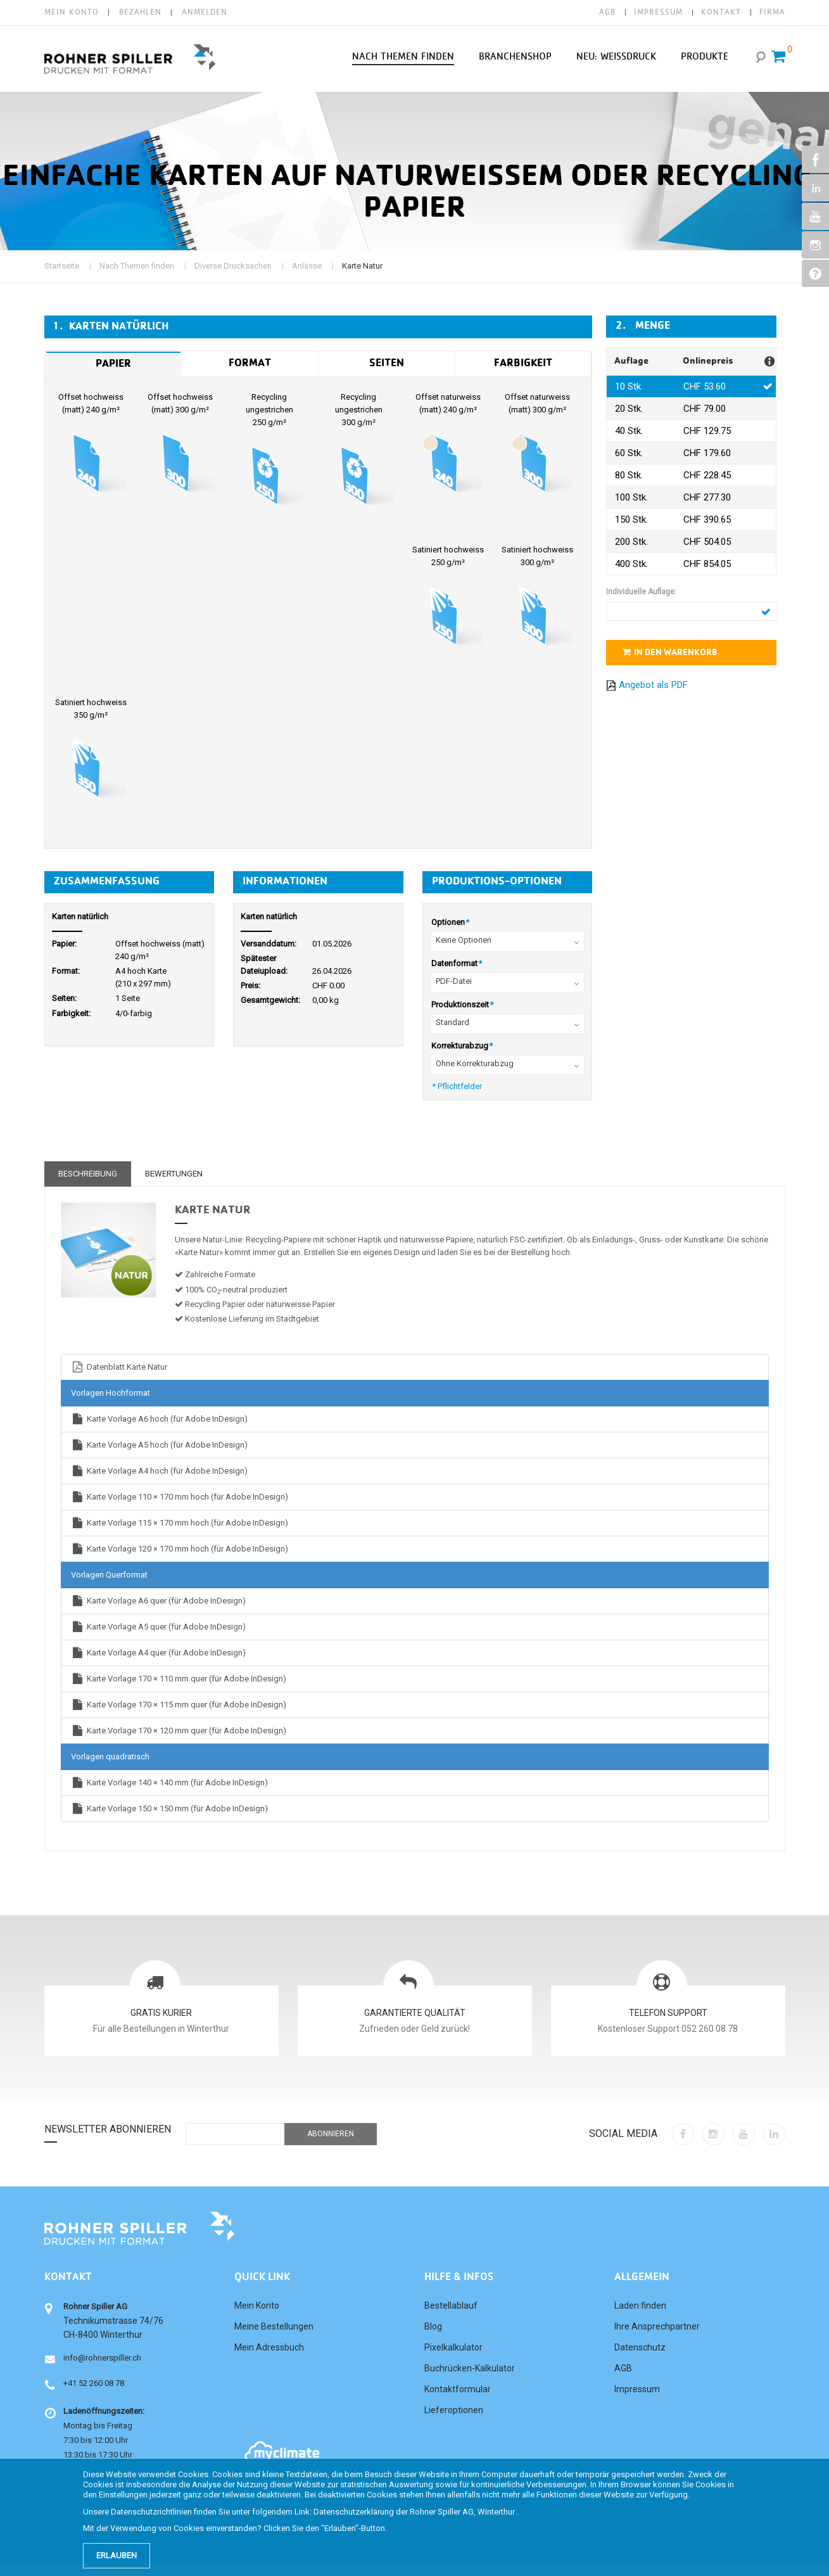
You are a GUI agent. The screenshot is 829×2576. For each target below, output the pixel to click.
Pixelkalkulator (453, 2347)
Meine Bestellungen (273, 2326)
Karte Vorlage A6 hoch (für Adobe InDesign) (159, 1419)
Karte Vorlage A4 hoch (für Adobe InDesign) (159, 1471)
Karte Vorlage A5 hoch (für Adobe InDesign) (159, 1445)
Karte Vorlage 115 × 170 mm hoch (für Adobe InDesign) (179, 1522)
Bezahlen (140, 12)
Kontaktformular (457, 2389)
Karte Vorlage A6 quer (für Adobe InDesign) (158, 1600)
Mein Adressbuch (269, 2347)
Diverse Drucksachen (233, 266)
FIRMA (772, 12)
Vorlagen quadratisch (110, 1756)
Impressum (637, 2389)
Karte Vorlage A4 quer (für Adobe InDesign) (158, 1652)
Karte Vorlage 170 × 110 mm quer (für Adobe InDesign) (178, 1678)
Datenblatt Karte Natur (119, 1367)
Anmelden (204, 12)
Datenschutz (640, 2347)
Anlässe (307, 266)
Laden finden (640, 2305)
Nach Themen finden (136, 266)
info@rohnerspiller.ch (102, 2357)
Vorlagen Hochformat (110, 1393)
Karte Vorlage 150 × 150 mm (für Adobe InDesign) (169, 1808)
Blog (433, 2326)
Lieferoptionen (453, 2410)
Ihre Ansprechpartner (657, 2326)
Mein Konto (71, 12)
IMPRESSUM (658, 12)
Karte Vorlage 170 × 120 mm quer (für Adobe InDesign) (178, 1730)
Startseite (61, 266)
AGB (607, 12)
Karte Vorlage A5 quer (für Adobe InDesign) (158, 1626)
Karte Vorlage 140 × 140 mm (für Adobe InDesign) (169, 1782)
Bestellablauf (451, 2305)
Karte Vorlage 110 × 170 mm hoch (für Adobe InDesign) (179, 1497)
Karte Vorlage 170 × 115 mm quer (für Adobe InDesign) (178, 1704)
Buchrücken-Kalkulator (469, 2368)
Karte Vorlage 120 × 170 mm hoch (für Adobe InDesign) (179, 1548)
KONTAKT (721, 12)
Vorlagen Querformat (109, 1574)
